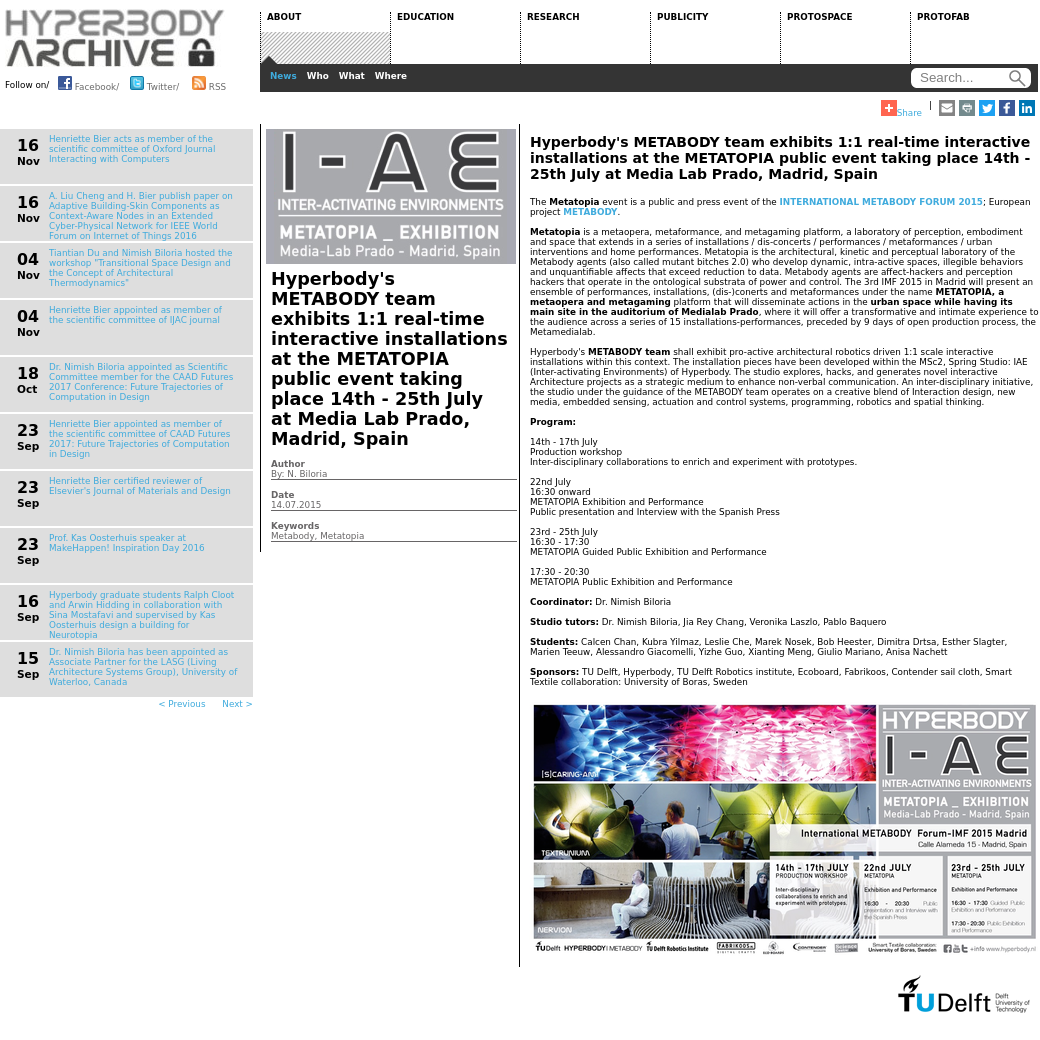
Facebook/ (88, 83)
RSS (209, 83)
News (283, 76)
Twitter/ (154, 83)
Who (318, 76)
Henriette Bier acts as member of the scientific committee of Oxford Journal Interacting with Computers (132, 149)
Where (391, 76)
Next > (237, 704)
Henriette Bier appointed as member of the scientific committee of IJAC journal (135, 315)
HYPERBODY (115, 38)
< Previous (181, 704)
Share (901, 109)
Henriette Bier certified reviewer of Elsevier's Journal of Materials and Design (140, 486)
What (352, 76)
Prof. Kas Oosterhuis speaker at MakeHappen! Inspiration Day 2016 (127, 543)
